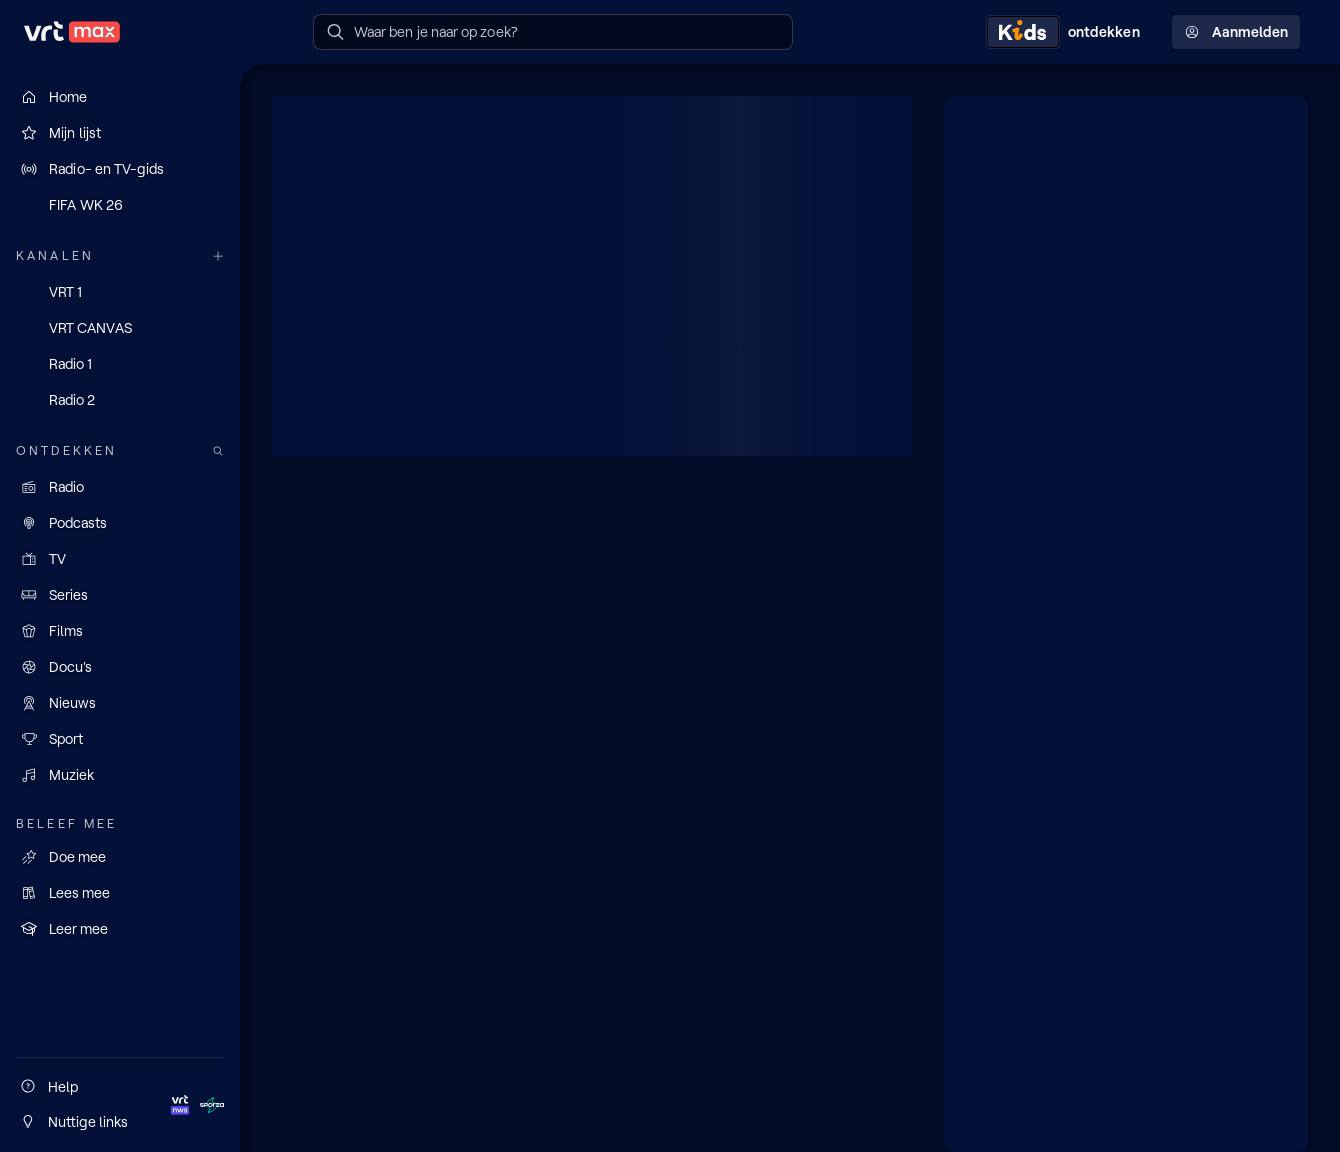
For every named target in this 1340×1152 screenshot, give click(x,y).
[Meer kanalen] (218, 256)
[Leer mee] (120, 929)
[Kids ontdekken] (1067, 32)
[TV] (120, 559)
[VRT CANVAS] (120, 328)
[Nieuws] (120, 703)
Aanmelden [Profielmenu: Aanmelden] (1236, 32)
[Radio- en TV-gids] (120, 169)
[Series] (120, 595)
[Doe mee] (120, 857)
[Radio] (120, 487)
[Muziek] (120, 775)
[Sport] (120, 739)
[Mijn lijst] (120, 133)
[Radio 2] (120, 400)
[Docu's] (120, 667)
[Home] (120, 97)
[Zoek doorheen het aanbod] (218, 451)
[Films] (120, 631)
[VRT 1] (120, 292)
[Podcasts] (120, 523)
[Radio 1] (120, 364)
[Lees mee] (120, 893)
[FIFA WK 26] (120, 205)
